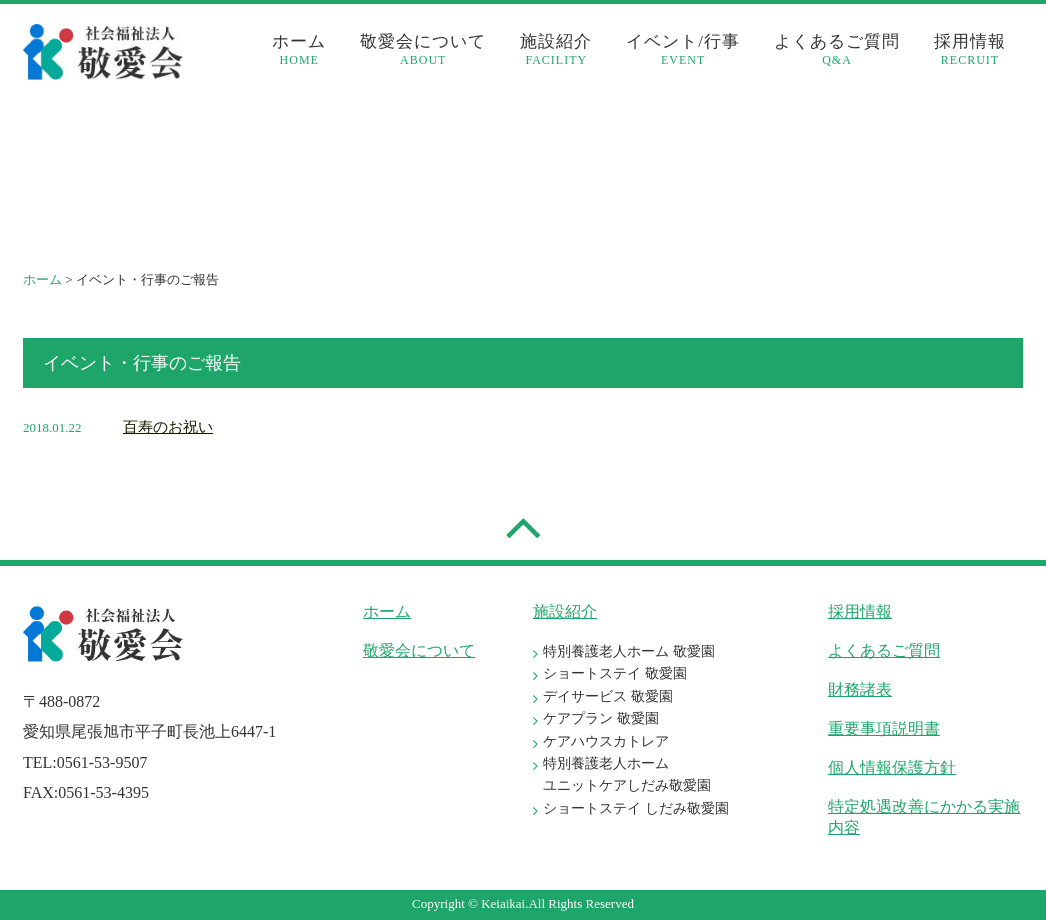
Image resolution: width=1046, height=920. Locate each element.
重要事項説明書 (884, 728)
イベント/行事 (683, 50)
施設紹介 (556, 50)
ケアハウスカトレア (606, 741)
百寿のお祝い (168, 427)
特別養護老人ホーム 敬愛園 (629, 651)
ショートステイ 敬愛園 (615, 673)
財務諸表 (860, 689)
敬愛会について (423, 50)
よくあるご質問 (837, 50)
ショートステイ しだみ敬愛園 (636, 808)
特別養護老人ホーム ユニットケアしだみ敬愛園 (627, 774)
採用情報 (970, 50)
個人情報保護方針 (892, 767)
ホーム (299, 50)
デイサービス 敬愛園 (608, 696)
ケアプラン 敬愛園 (601, 718)
